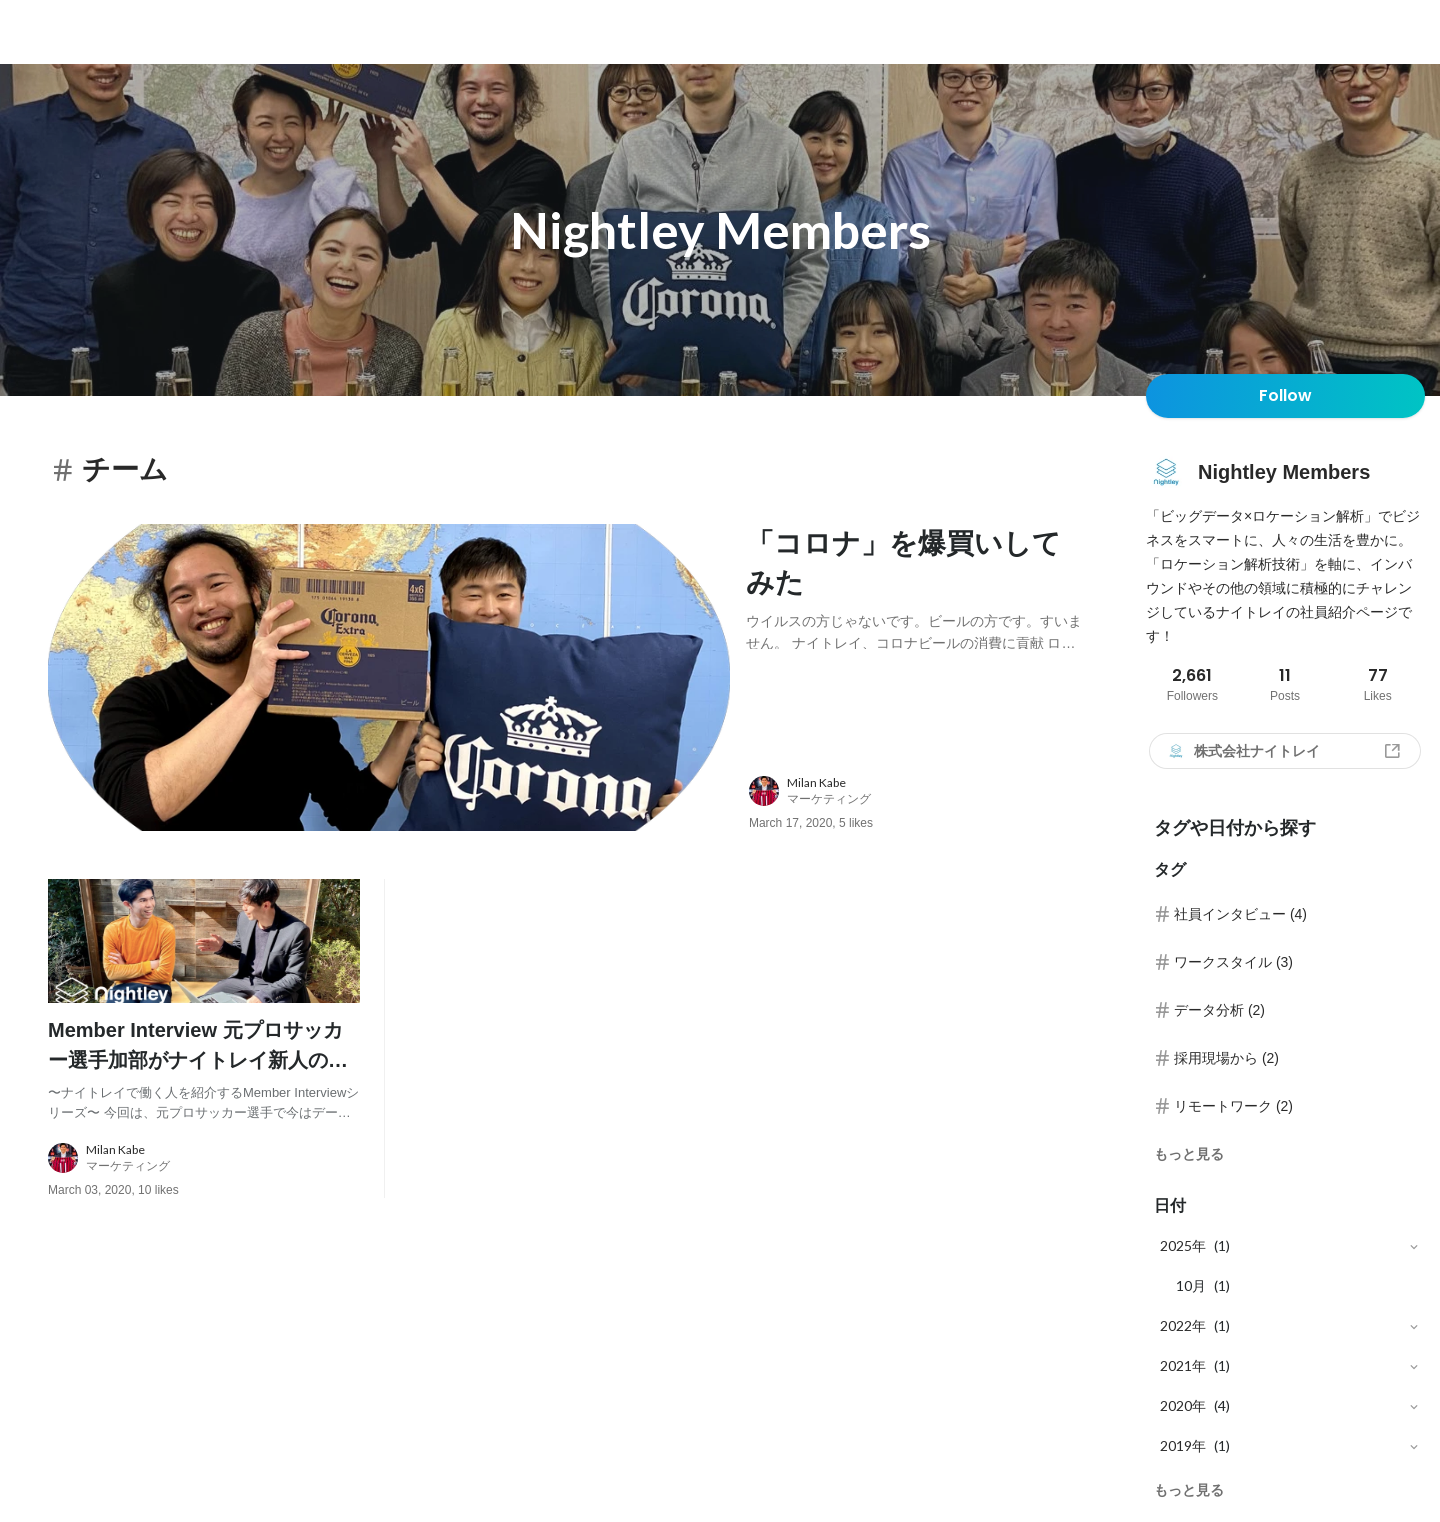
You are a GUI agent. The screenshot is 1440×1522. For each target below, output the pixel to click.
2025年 (1183, 1245)
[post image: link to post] (389, 677)
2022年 (1183, 1325)
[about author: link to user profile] (927, 791)
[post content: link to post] (914, 586)
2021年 (1183, 1365)
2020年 (1183, 1405)
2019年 (1183, 1445)
